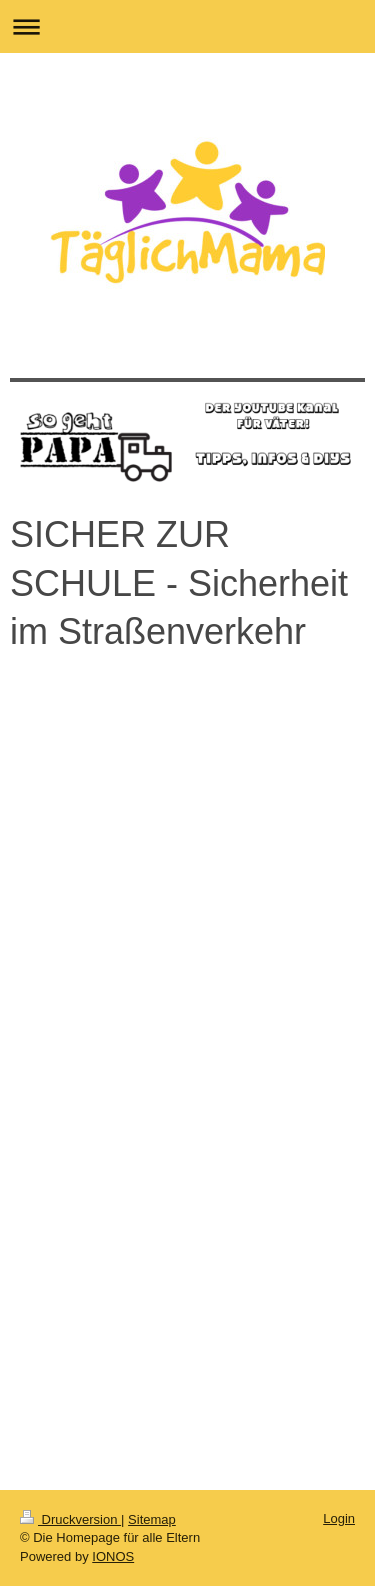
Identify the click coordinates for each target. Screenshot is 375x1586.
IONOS (113, 1556)
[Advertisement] (187, 1244)
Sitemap (152, 1519)
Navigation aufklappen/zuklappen (187, 26)
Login (339, 1518)
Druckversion (70, 1519)
